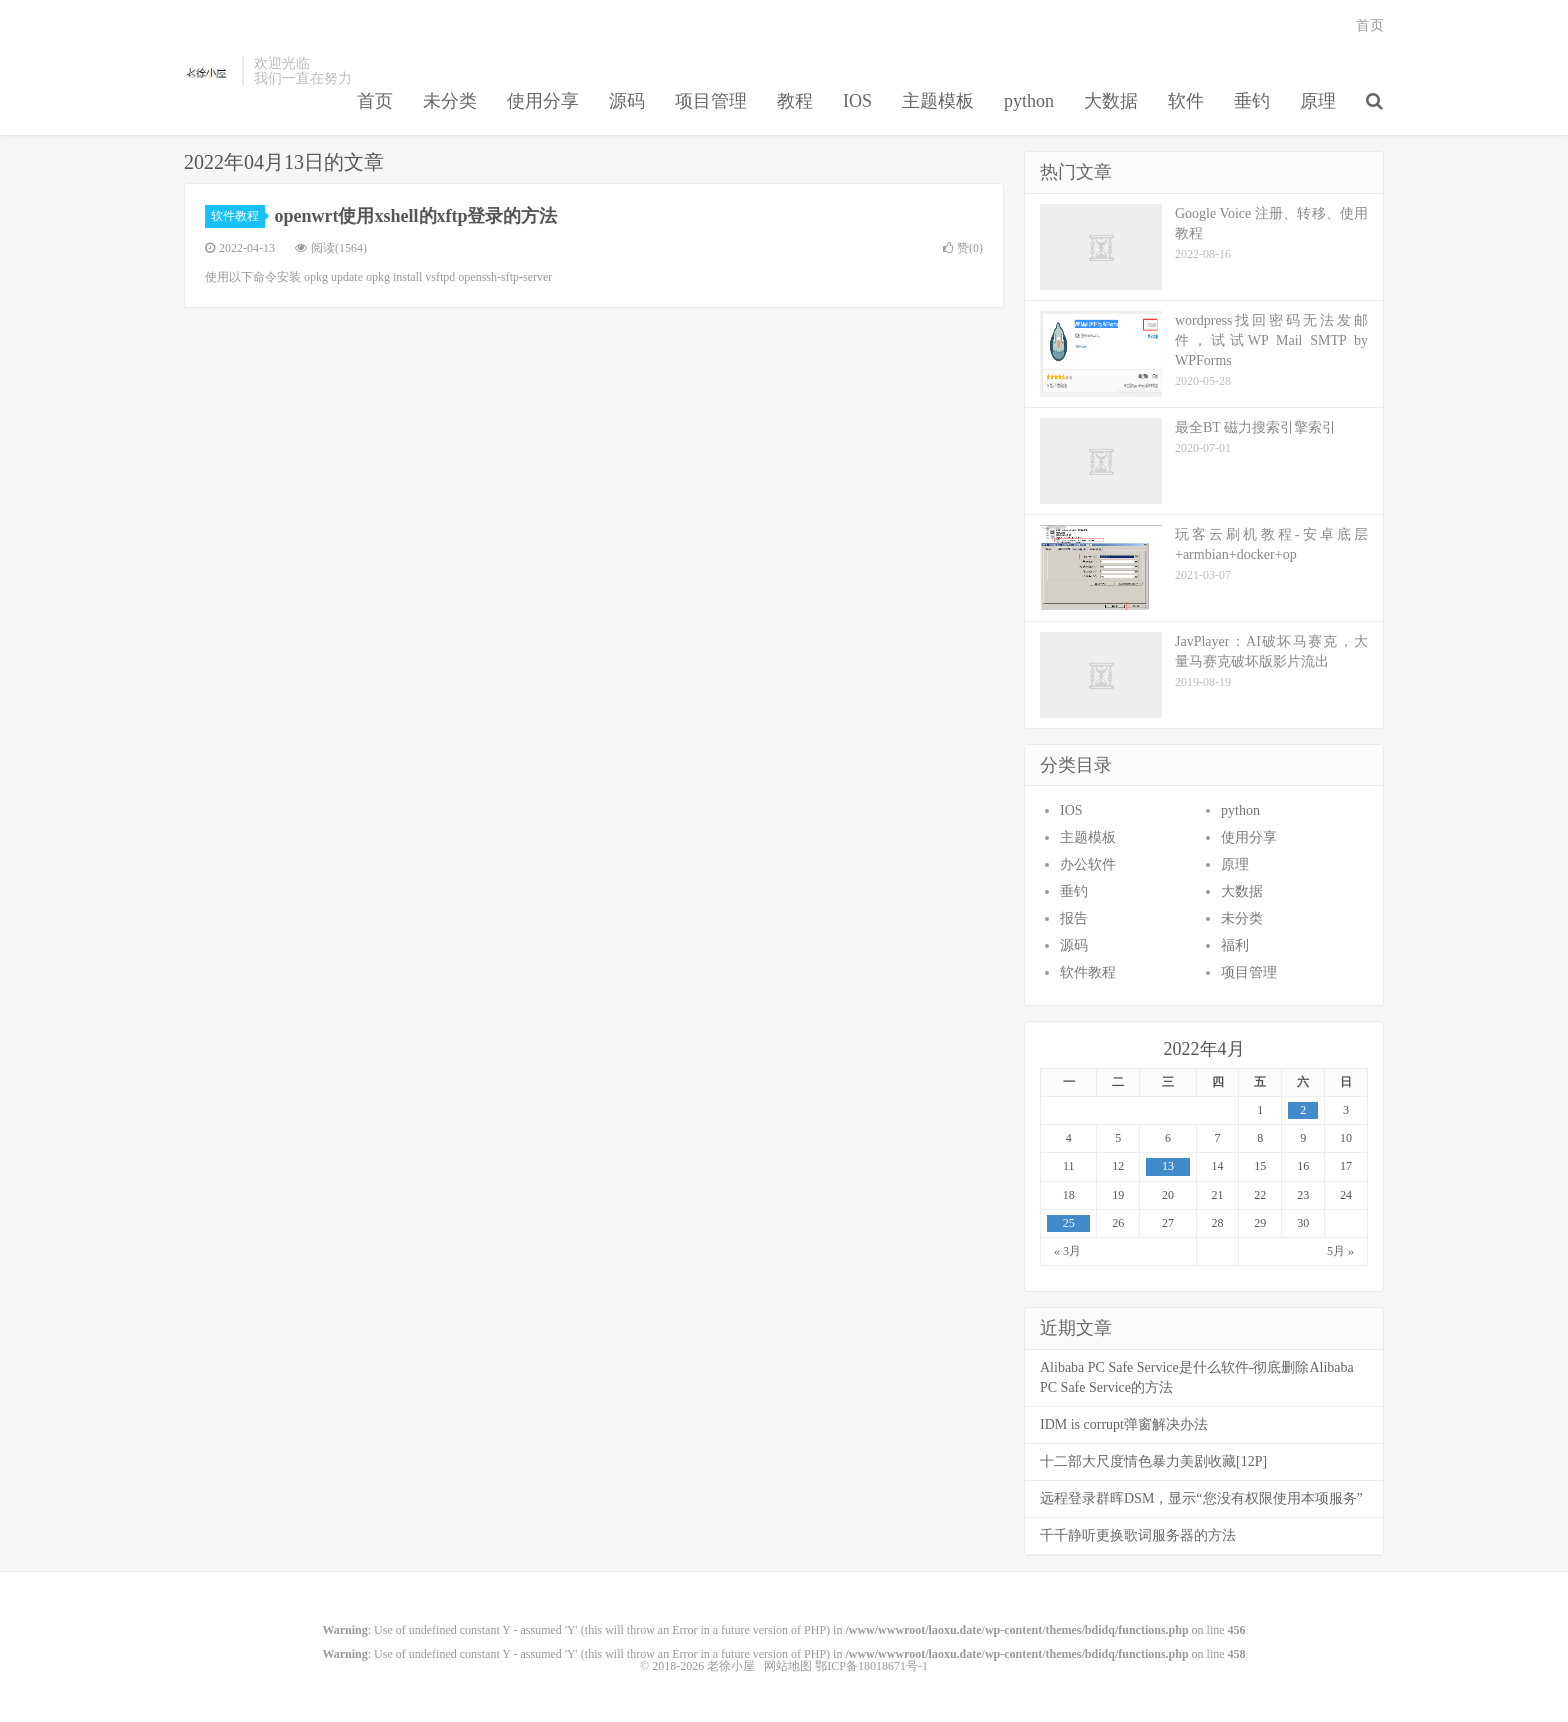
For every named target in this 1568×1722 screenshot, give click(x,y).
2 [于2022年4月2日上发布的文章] (1303, 1110)
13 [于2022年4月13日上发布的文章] (1168, 1166)
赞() (963, 248)
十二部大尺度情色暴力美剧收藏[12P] (1153, 1461)
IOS (857, 101)
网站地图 (788, 1666)
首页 (375, 101)
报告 (1074, 918)
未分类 (450, 101)
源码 (627, 101)
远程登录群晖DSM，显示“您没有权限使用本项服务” (1201, 1498)
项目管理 (711, 101)
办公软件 (1088, 864)
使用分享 (543, 101)
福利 (1235, 945)
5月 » (1340, 1251)
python (1029, 101)
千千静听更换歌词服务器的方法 (1138, 1535)
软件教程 (238, 216)
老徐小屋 (208, 71)
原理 (1318, 101)
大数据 (1111, 101)
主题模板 (938, 101)
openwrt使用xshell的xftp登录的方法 (416, 216)
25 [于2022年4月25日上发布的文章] (1069, 1223)
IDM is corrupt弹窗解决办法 (1124, 1424)
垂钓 (1252, 101)
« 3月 (1067, 1251)
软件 (1186, 101)
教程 (795, 101)
